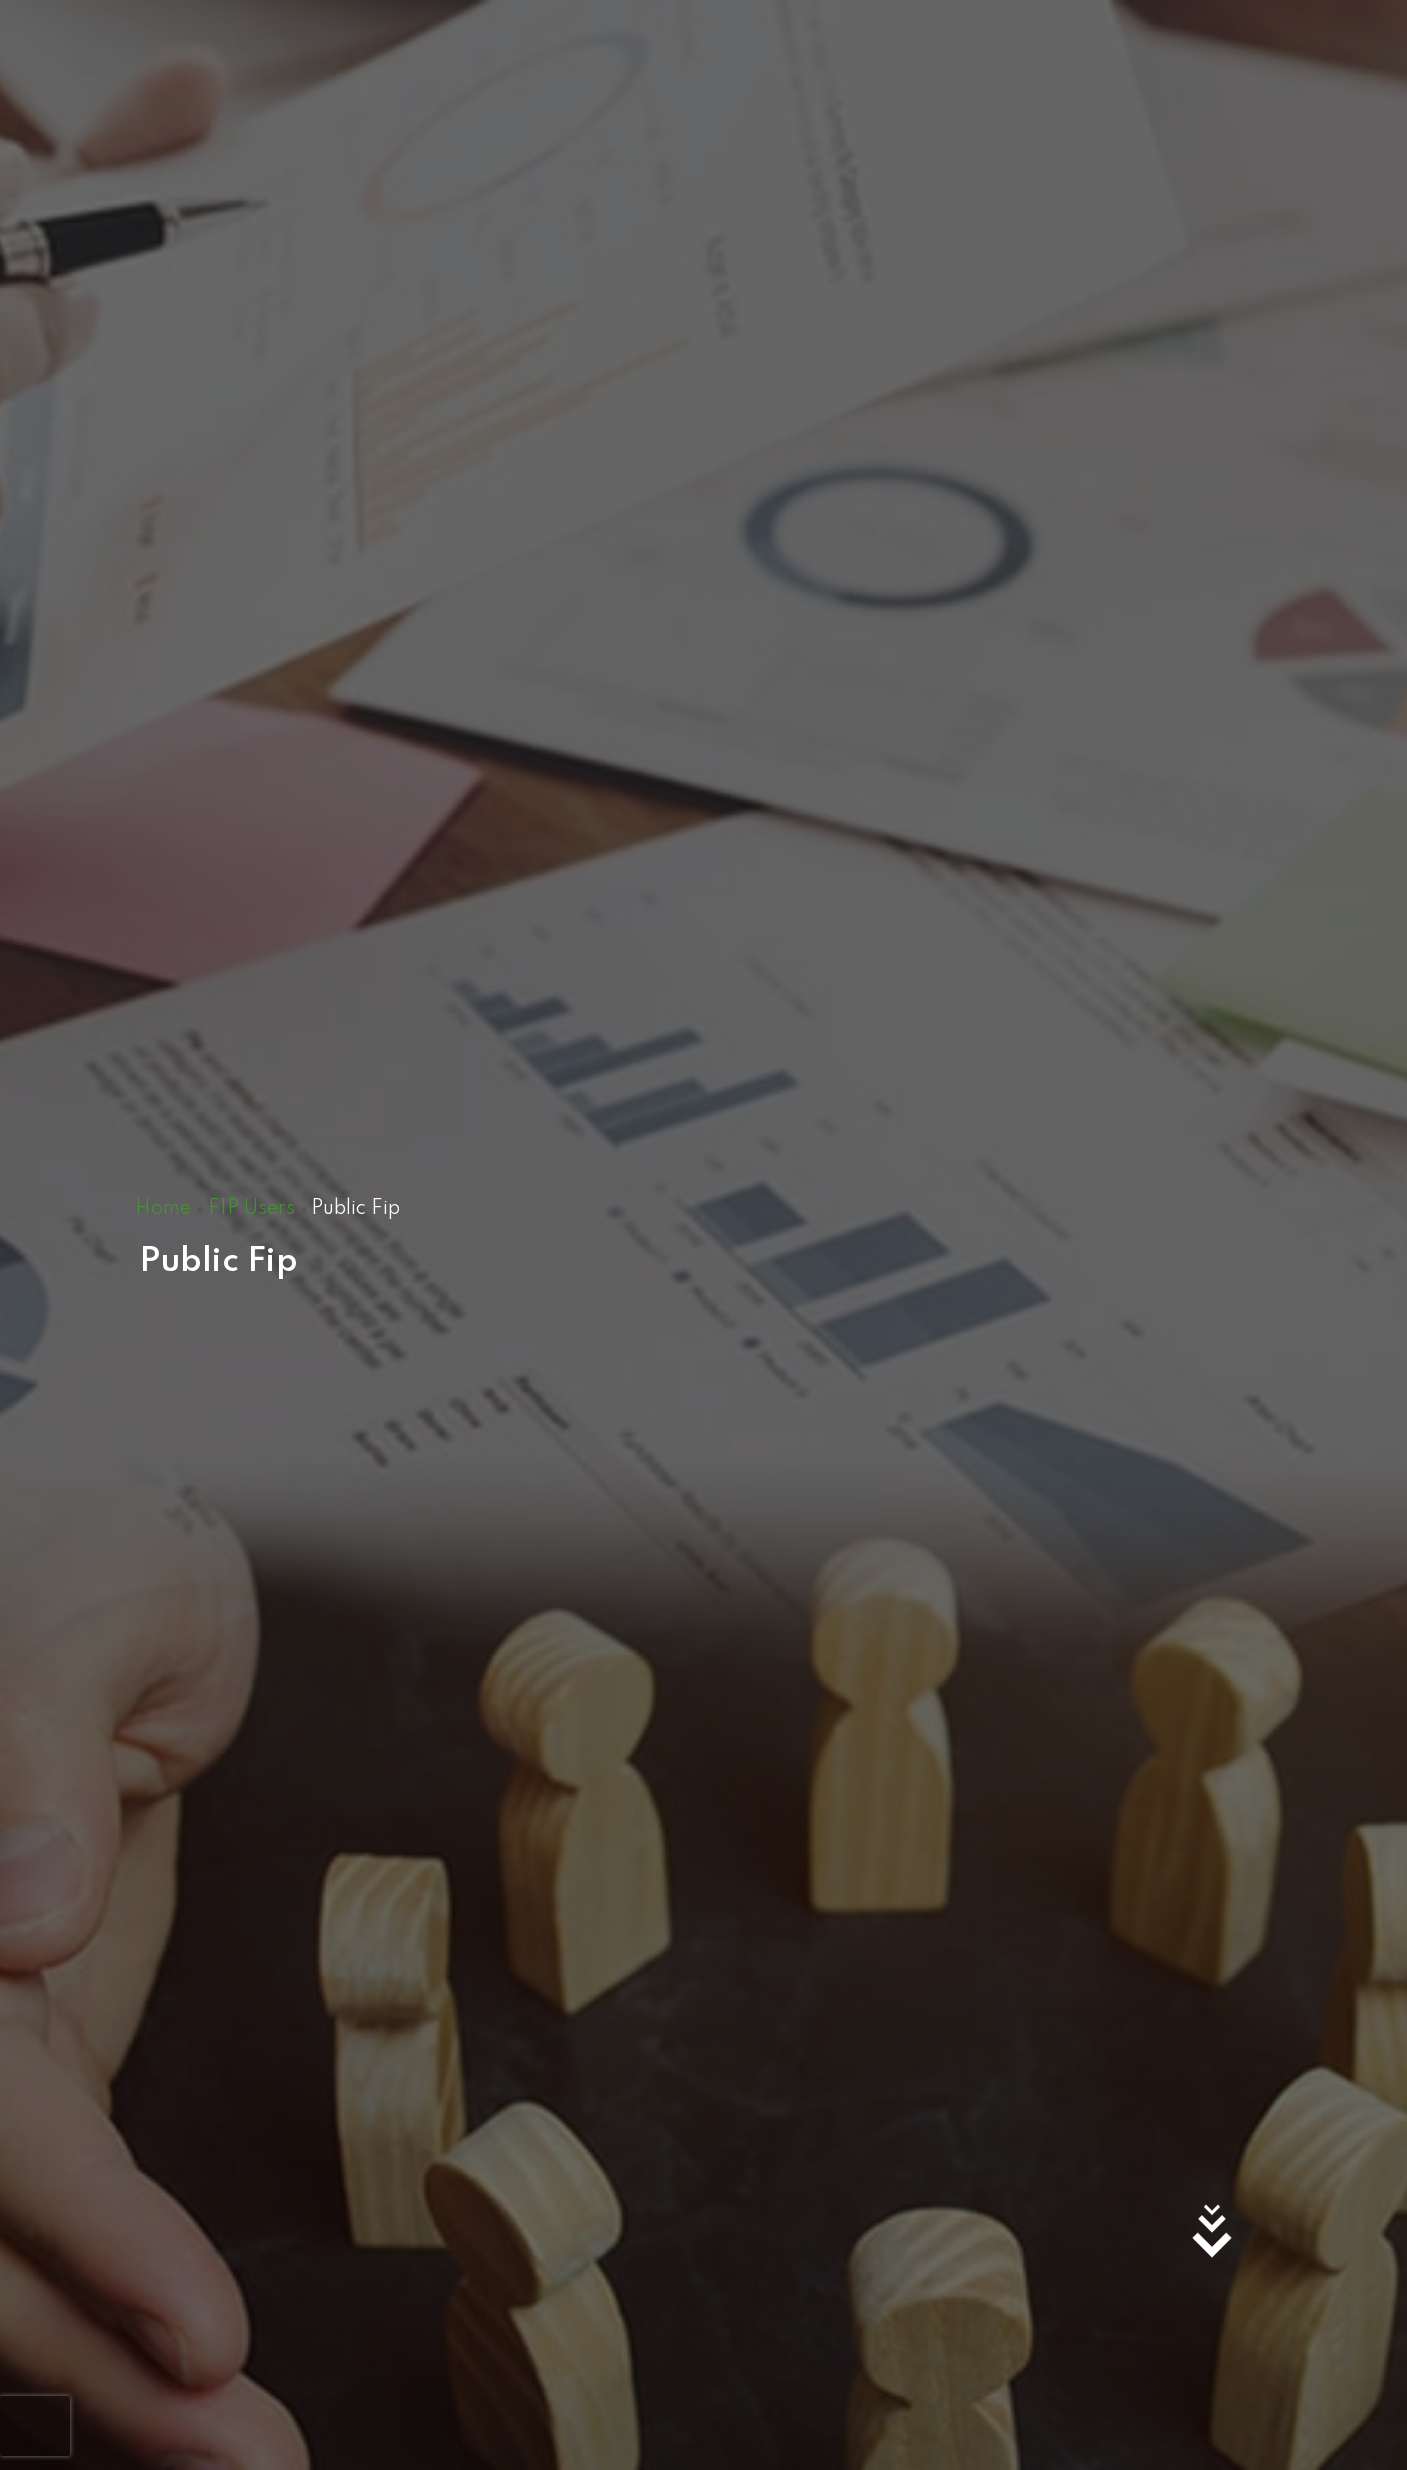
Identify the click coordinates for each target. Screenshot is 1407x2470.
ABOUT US (1164, 74)
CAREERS (971, 74)
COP (1065, 74)
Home (163, 1209)
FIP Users (251, 1209)
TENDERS (870, 74)
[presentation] (35, 2426)
